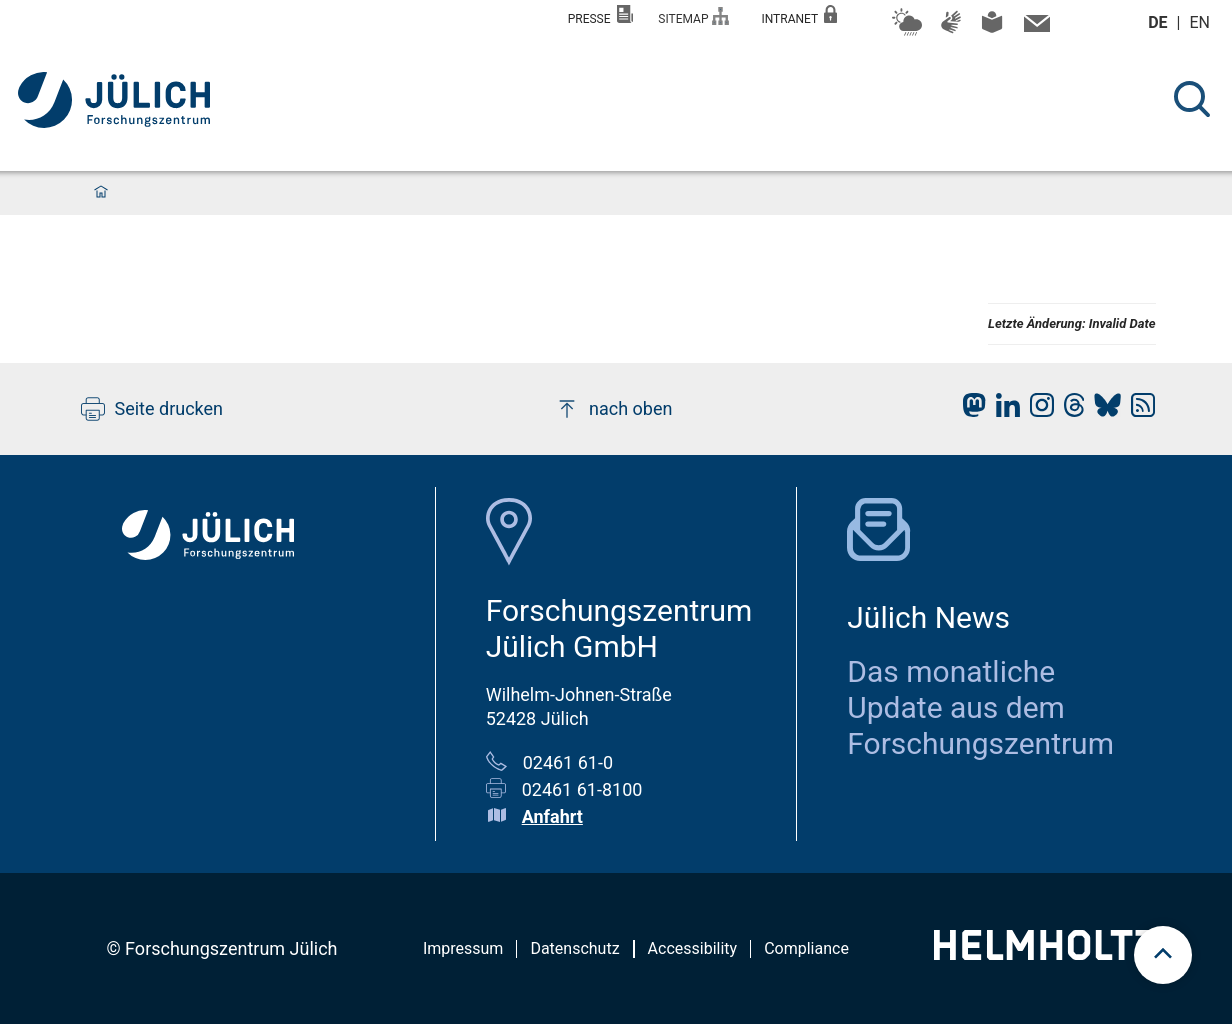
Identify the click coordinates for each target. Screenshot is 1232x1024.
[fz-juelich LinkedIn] (1003, 410)
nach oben (613, 409)
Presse (601, 15)
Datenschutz (574, 948)
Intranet (799, 15)
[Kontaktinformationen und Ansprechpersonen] (1034, 28)
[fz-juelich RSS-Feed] (1138, 410)
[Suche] (1192, 99)
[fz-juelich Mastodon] (969, 410)
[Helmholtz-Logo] (1044, 953)
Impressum (463, 948)
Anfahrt (552, 816)
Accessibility (693, 948)
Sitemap (693, 16)
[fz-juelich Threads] (1069, 410)
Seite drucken (152, 409)
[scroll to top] (1163, 955)
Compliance (806, 948)
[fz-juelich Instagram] (1037, 410)
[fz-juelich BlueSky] (1102, 410)
